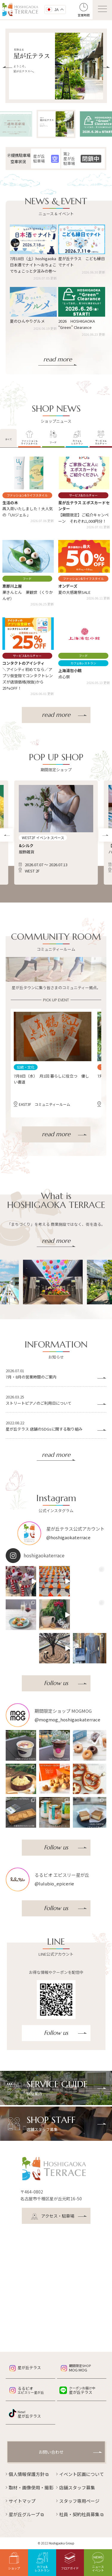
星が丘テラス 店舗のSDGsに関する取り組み (44, 1429)
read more (57, 359)
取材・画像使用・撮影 (31, 2487)
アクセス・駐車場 (52, 2216)
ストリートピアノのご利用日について (38, 1403)
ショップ (14, 2561)
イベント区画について (81, 2474)
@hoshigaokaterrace (68, 1537)
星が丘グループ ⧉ (26, 2514)
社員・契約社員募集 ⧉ (81, 2514)
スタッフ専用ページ (79, 2501)
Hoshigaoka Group (61, 2543)
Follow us (56, 1683)
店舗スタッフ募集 (77, 2487)
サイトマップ (22, 2501)
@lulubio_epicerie (54, 1883)
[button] (7, 67)
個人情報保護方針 (29, 2474)
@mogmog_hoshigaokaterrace (67, 1719)
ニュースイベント (98, 2562)
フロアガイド (70, 2561)
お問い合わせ (51, 2452)
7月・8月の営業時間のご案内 (31, 1377)
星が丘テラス (29, 2367)
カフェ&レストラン (42, 2562)
